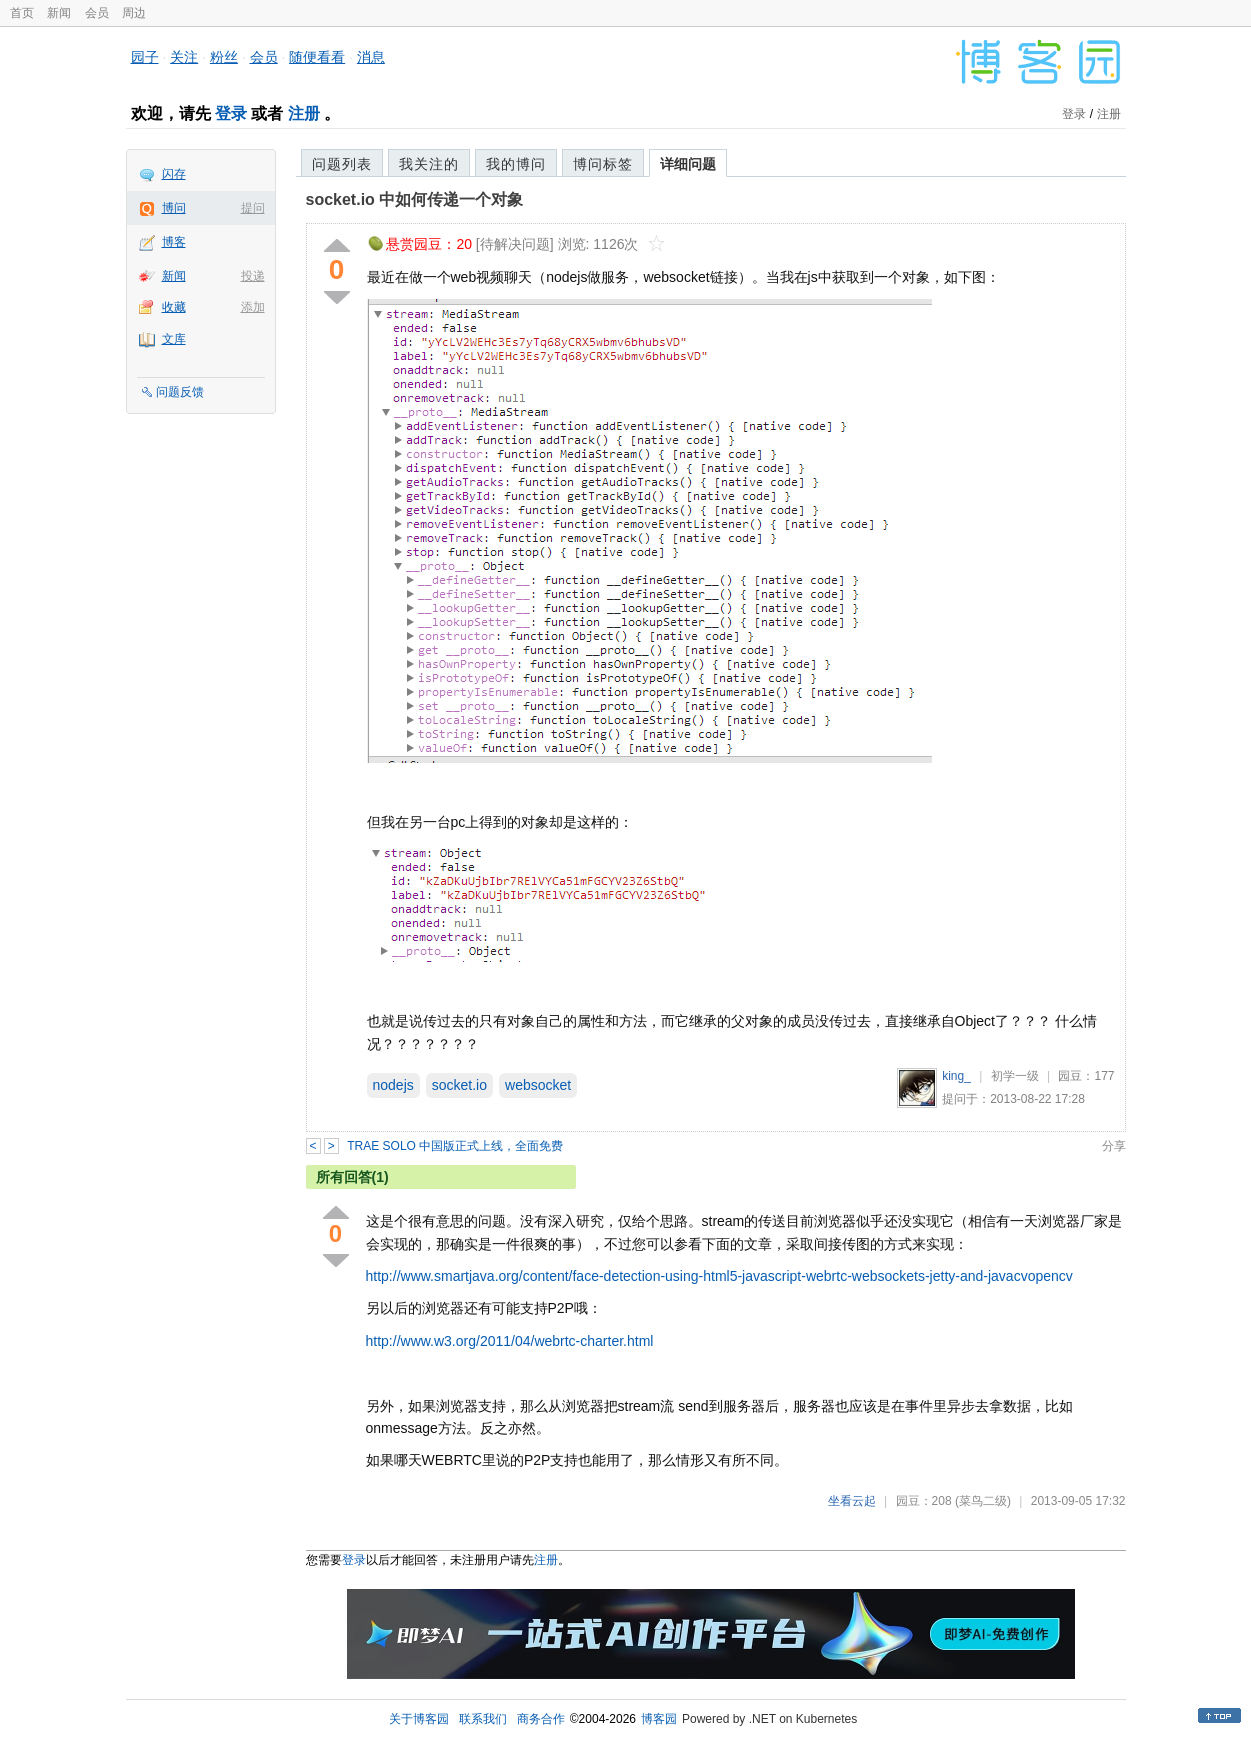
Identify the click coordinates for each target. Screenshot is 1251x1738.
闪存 (174, 174)
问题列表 (342, 164)
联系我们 (483, 1719)
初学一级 (1015, 1076)
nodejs (393, 1085)
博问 (174, 208)
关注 (184, 57)
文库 (174, 339)
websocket (538, 1085)
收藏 (174, 307)
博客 (174, 242)
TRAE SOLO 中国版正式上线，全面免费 (455, 1146)
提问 (253, 208)
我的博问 (516, 164)
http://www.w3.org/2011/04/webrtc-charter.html (510, 1341)
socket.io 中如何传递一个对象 (415, 199)
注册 (304, 113)
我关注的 (429, 164)
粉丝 (224, 57)
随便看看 (317, 57)
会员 (97, 13)
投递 (253, 276)
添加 (253, 307)
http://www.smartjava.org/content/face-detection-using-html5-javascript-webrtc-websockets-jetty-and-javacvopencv (719, 1276)
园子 (145, 57)
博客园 (659, 1719)
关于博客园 (419, 1719)
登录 (231, 113)
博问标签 (603, 164)
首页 (22, 13)
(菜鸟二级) (983, 1501)
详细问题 (688, 164)
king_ (956, 1076)
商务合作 (541, 1719)
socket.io (459, 1085)
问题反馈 (180, 392)
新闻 (59, 13)
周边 (134, 13)
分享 (1114, 1146)
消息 (371, 57)
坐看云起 (852, 1501)
